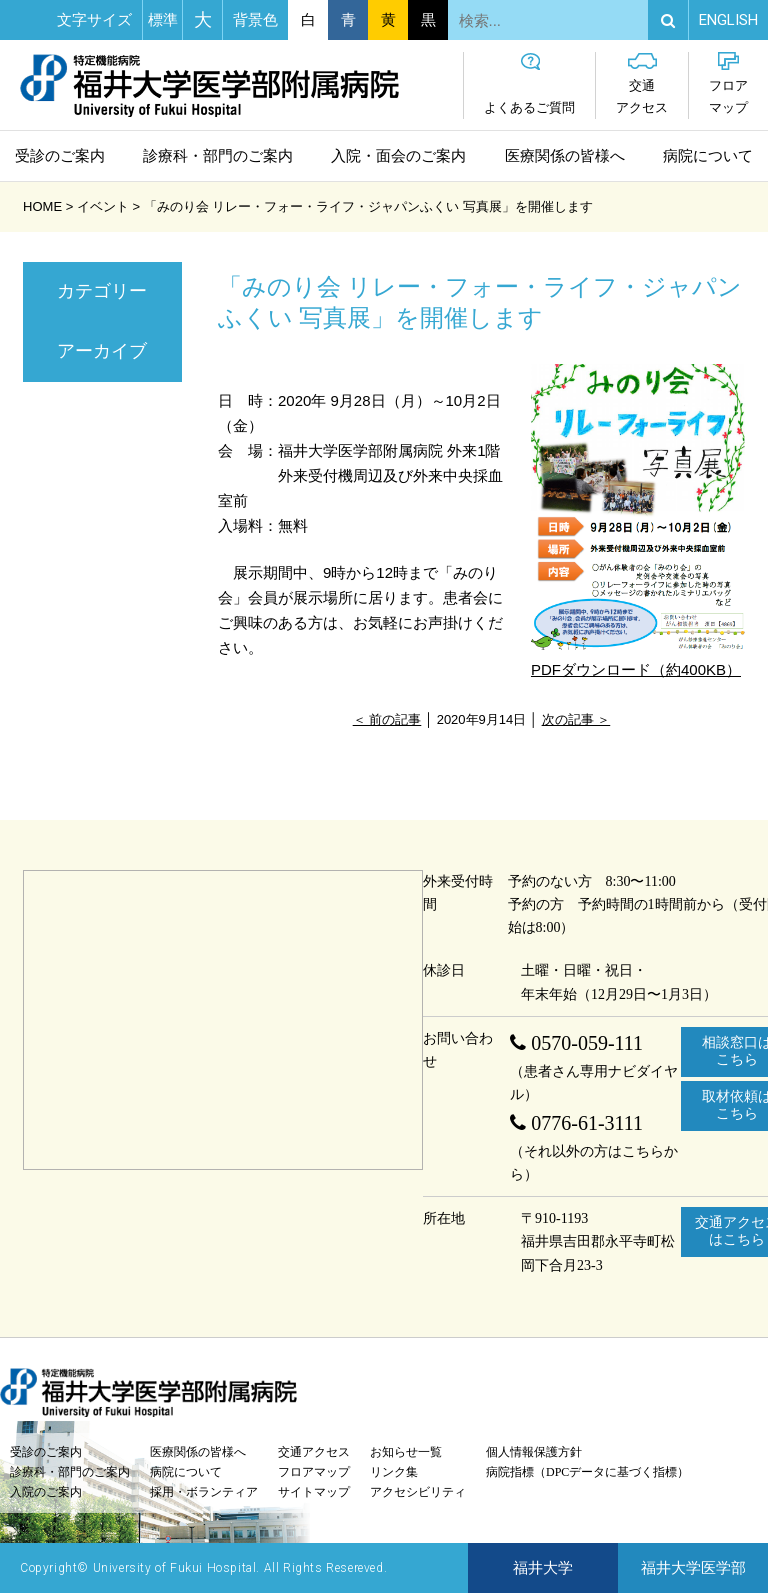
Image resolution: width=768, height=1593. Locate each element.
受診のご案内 (60, 156)
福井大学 (543, 1568)
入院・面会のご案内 (398, 156)
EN (728, 20)
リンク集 (394, 1472)
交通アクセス (642, 83)
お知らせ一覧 (406, 1452)
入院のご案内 (46, 1492)
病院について (708, 156)
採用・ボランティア (204, 1492)
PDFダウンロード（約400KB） (638, 520)
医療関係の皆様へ (565, 156)
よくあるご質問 (529, 83)
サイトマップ (314, 1492)
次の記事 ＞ (576, 719)
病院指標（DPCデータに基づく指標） (587, 1472)
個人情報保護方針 (534, 1452)
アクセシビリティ (418, 1492)
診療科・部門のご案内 (218, 156)
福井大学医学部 (693, 1568)
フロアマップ (728, 83)
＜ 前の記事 (387, 719)
